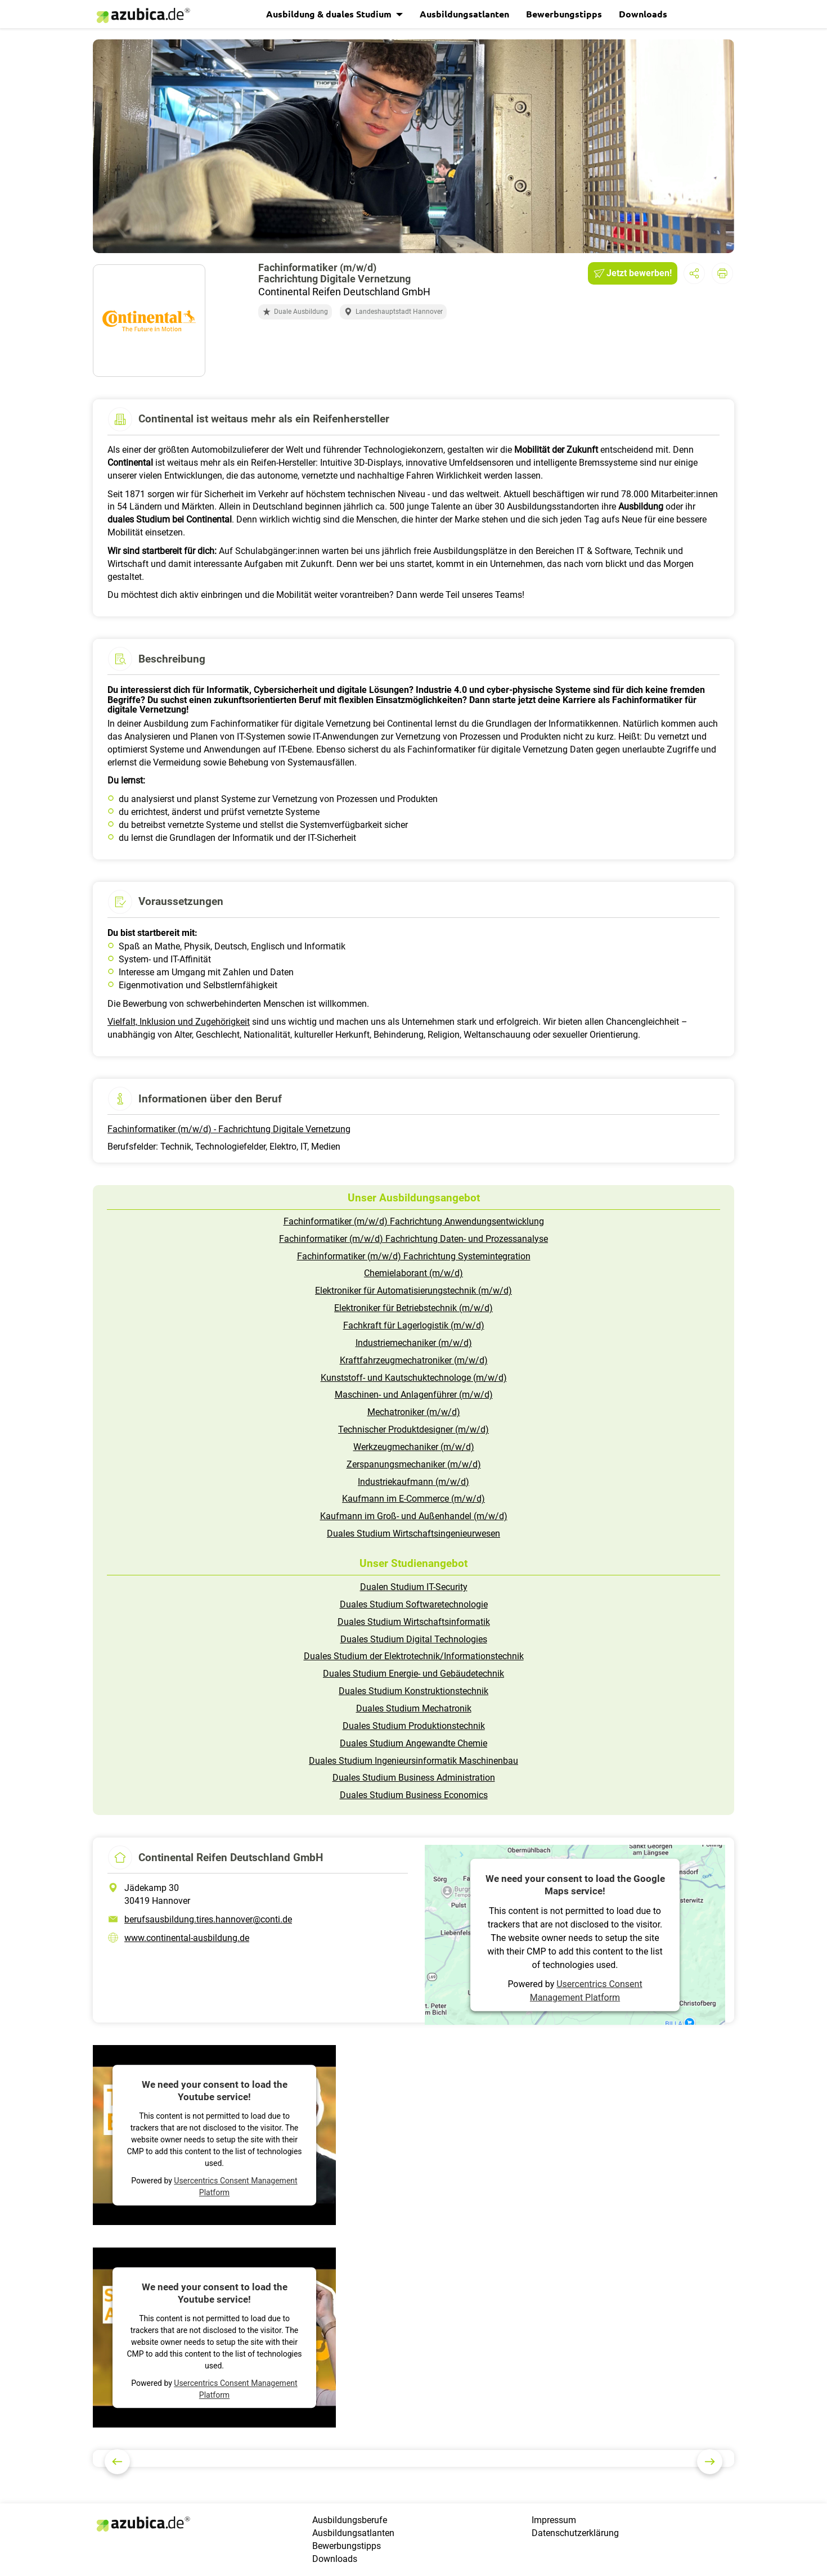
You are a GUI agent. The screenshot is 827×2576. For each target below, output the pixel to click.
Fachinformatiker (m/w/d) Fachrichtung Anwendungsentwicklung (414, 1221)
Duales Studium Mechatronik (413, 1708)
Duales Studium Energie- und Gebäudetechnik (413, 1673)
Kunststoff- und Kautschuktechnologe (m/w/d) (414, 1377)
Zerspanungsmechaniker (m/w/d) (414, 1464)
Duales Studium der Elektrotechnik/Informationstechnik (414, 1656)
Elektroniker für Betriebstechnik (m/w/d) (413, 1308)
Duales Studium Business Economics (414, 1795)
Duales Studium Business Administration (413, 1777)
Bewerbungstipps (564, 14)
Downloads (643, 14)
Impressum (554, 2520)
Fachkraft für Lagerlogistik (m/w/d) (413, 1325)
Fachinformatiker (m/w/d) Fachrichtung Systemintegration (414, 1256)
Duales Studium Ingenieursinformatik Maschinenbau (413, 1760)
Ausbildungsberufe (349, 2520)
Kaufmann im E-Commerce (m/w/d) (413, 1498)
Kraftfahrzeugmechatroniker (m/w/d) (414, 1360)
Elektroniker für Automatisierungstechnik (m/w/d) (413, 1290)
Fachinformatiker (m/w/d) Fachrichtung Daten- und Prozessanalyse (413, 1238)
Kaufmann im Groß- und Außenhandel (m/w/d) (413, 1516)
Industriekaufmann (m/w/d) (413, 1481)
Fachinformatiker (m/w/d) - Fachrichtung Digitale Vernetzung (228, 1129)
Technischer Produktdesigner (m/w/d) (413, 1429)
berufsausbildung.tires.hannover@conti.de (208, 1919)
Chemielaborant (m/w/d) (413, 1273)
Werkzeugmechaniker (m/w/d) (413, 1447)
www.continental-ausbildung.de (186, 1938)
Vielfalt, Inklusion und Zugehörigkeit (178, 1021)
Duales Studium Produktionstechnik (414, 1726)
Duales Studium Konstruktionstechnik (413, 1691)
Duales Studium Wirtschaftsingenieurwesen (413, 1533)
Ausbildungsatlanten (464, 14)
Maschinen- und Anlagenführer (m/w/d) (414, 1394)
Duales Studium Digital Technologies (413, 1639)
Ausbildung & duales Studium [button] (330, 14)
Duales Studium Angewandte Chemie (413, 1743)
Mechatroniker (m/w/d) (413, 1412)
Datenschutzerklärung (575, 2533)
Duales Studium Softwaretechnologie (414, 1604)
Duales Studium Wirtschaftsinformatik (414, 1621)
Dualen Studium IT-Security (414, 1587)
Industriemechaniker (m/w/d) (414, 1342)
